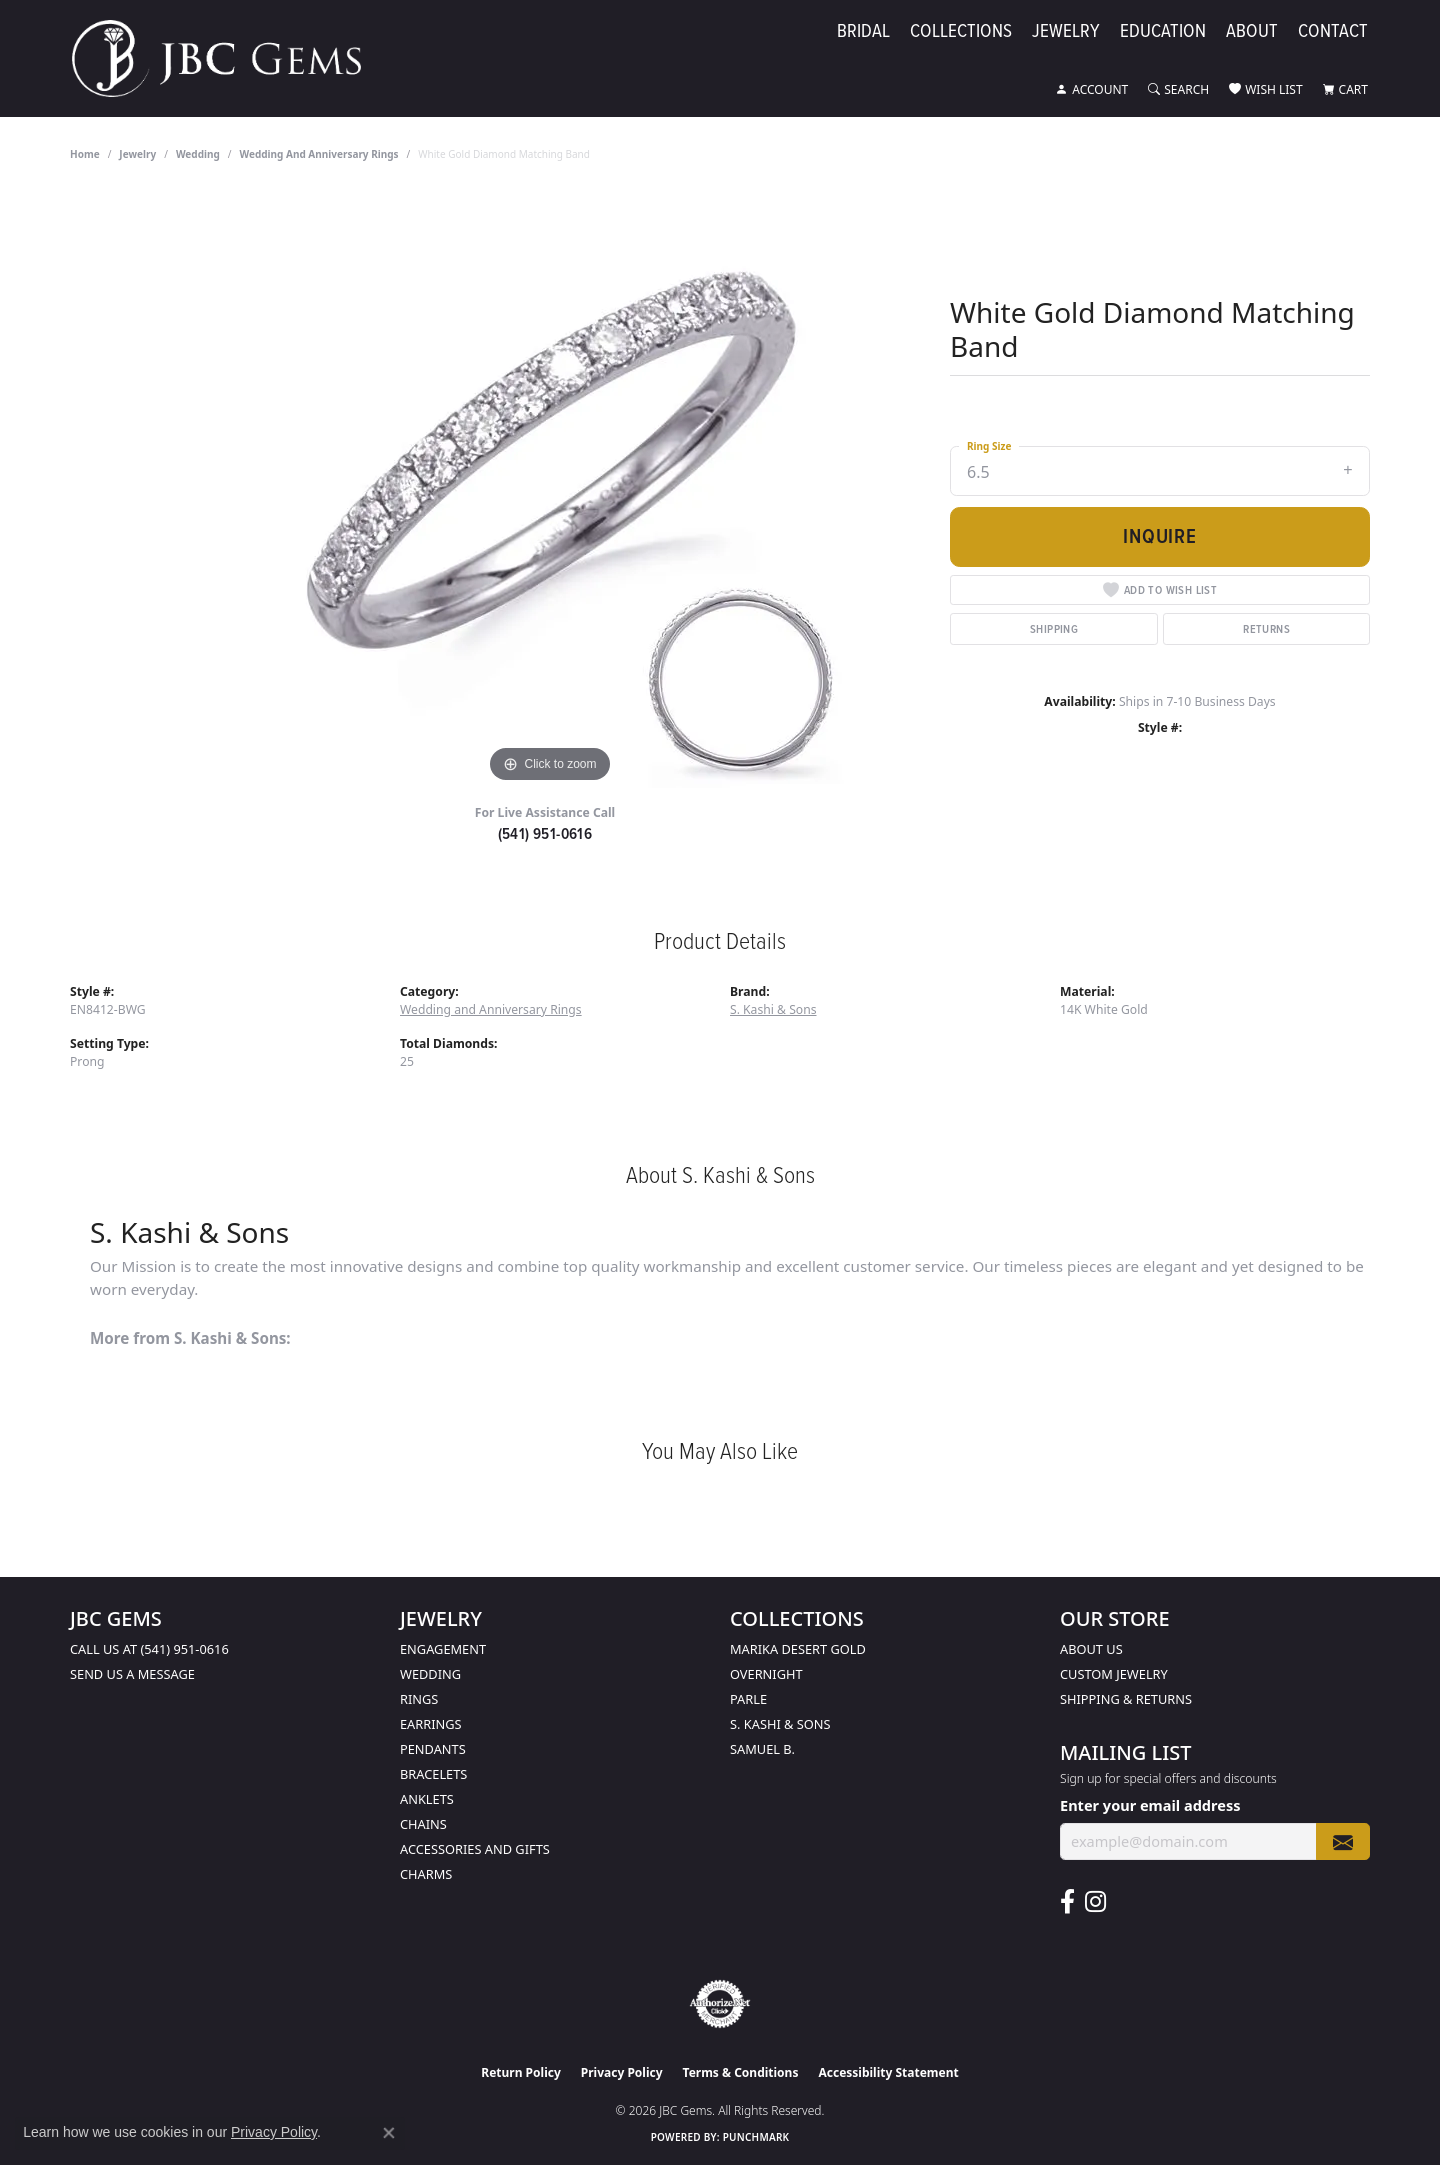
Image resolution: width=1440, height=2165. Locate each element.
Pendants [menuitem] (433, 1749)
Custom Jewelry (1114, 1674)
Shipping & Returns (1126, 1699)
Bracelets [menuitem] (433, 1774)
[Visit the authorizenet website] (720, 2004)
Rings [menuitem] (419, 1699)
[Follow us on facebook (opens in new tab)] (1067, 1902)
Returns (1266, 628)
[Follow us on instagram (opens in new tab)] (1095, 1902)
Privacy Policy (622, 2072)
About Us (1091, 1649)
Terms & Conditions (741, 2072)
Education (1163, 31)
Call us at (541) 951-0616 (149, 1649)
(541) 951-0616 (545, 833)
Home (85, 154)
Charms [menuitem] (426, 1874)
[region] (550, 488)
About (1252, 31)
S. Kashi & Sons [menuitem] (780, 1724)
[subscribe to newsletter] (1343, 1841)
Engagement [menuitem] (443, 1649)
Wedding (198, 154)
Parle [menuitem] (748, 1699)
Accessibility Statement (888, 2072)
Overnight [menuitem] (766, 1674)
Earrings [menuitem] (431, 1724)
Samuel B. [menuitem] (762, 1749)
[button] (1092, 90)
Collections (961, 31)
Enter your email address (1150, 1805)
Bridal (863, 31)
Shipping (1054, 628)
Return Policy (521, 2072)
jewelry (137, 154)
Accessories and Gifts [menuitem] (475, 1849)
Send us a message (132, 1674)
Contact (1333, 31)
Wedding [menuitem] (430, 1674)
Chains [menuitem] (423, 1824)
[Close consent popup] (389, 2133)
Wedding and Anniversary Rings (319, 154)
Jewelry (1066, 31)
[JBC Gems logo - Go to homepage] (226, 58)
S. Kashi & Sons (773, 1009)
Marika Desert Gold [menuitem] (798, 1649)
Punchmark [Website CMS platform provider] (756, 2137)
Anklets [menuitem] (427, 1799)
